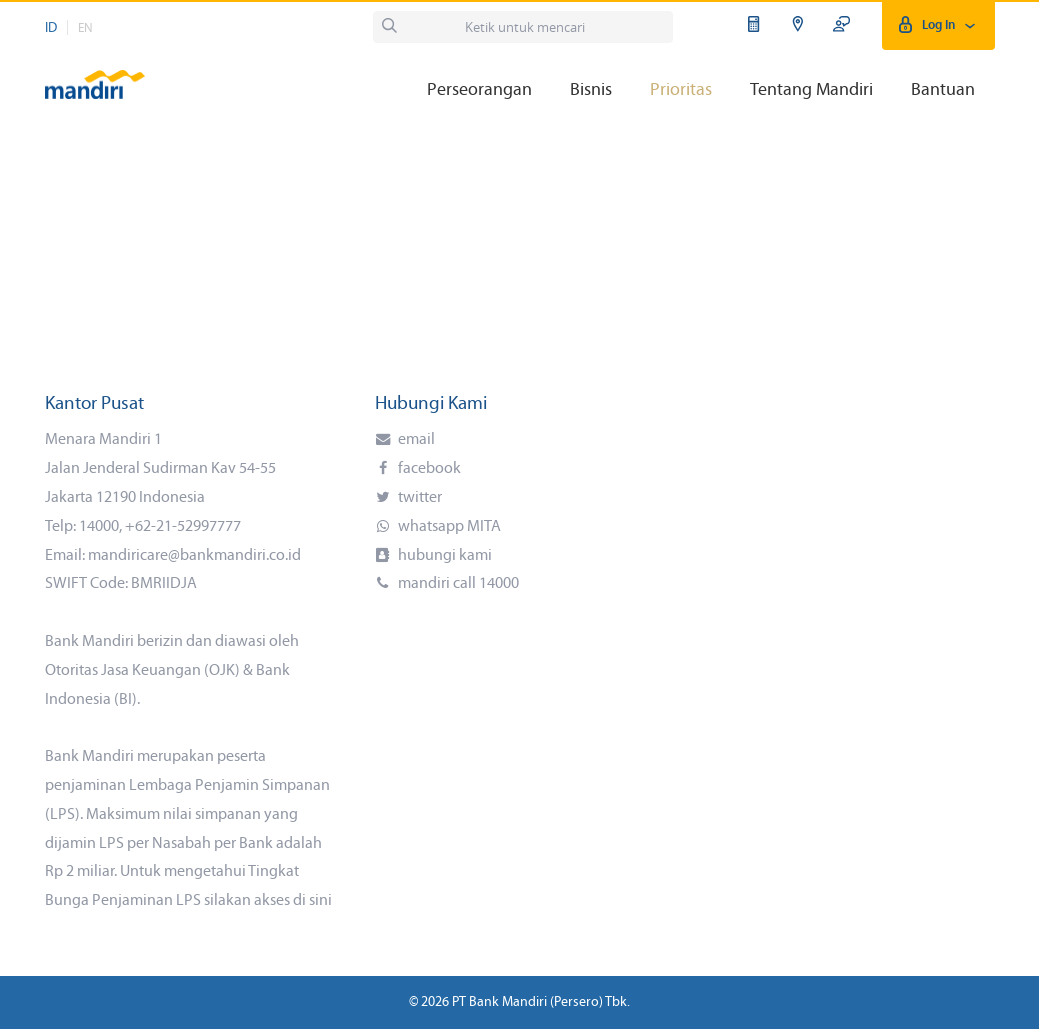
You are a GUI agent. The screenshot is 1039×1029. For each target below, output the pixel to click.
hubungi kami (443, 556)
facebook (428, 469)
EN (85, 28)
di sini (312, 901)
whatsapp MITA (448, 527)
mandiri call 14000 (457, 584)
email (415, 440)
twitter (418, 498)
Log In (938, 25)
